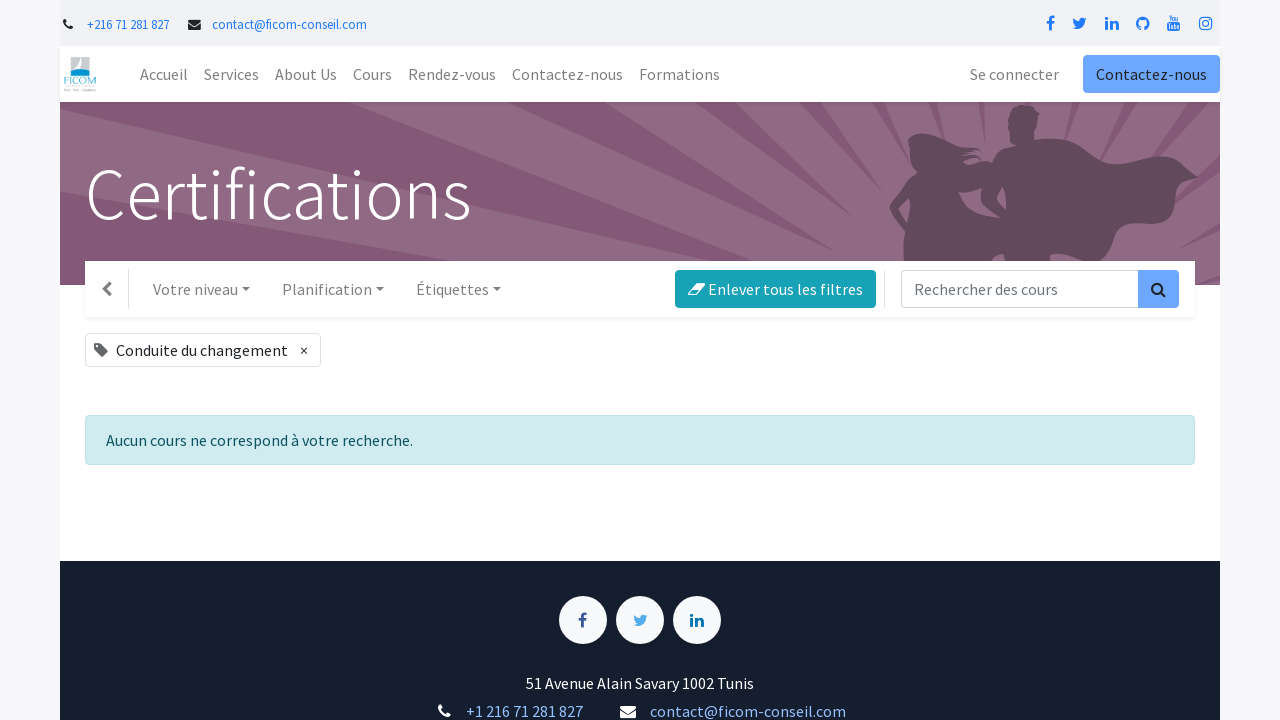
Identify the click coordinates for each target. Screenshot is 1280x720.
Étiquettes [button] (452, 289)
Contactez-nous (1151, 74)
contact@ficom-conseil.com (289, 24)
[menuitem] (164, 74)
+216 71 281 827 (128, 24)
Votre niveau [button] (195, 289)
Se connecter (1014, 74)
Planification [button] (327, 289)
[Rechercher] (1158, 289)
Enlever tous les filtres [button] (775, 289)
